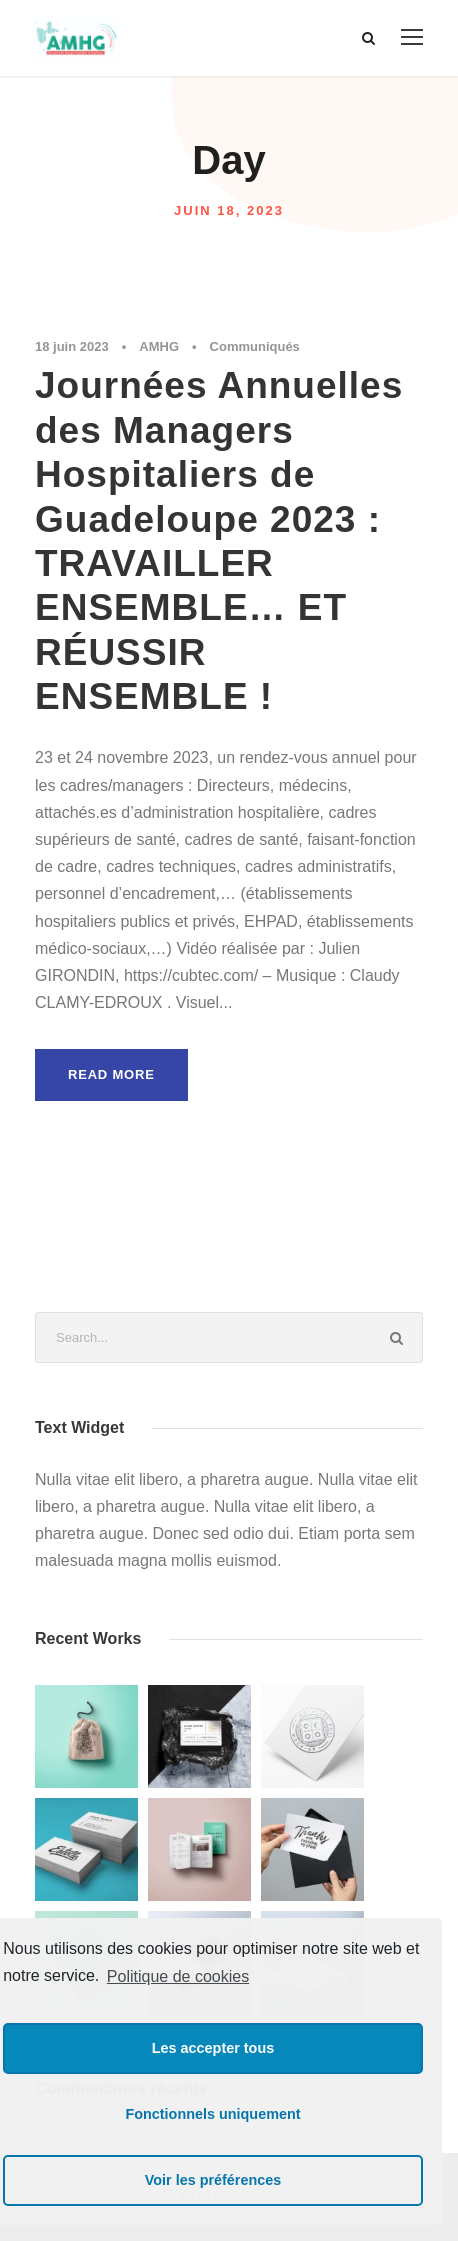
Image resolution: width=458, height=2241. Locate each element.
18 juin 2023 (72, 346)
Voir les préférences (213, 2180)
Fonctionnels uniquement (212, 2114)
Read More (111, 1074)
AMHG (159, 346)
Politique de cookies (178, 1976)
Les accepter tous (213, 2048)
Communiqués (255, 346)
